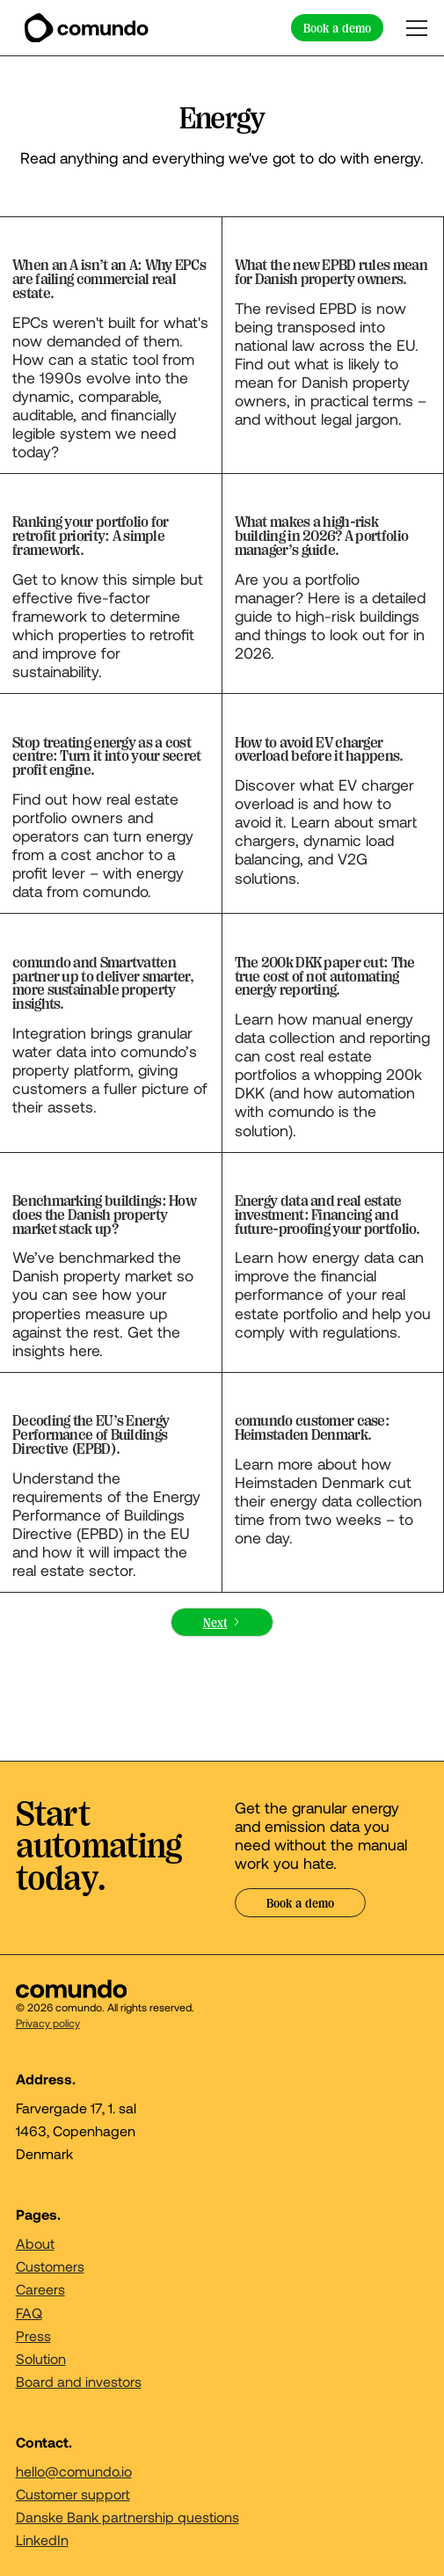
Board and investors (79, 2381)
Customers (50, 2266)
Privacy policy (48, 2023)
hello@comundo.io (74, 2471)
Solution (41, 2358)
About (35, 2243)
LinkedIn (42, 2539)
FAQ (29, 2312)
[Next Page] (222, 1622)
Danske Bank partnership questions (127, 2516)
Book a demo (337, 28)
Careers (40, 2288)
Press (33, 2335)
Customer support (73, 2493)
